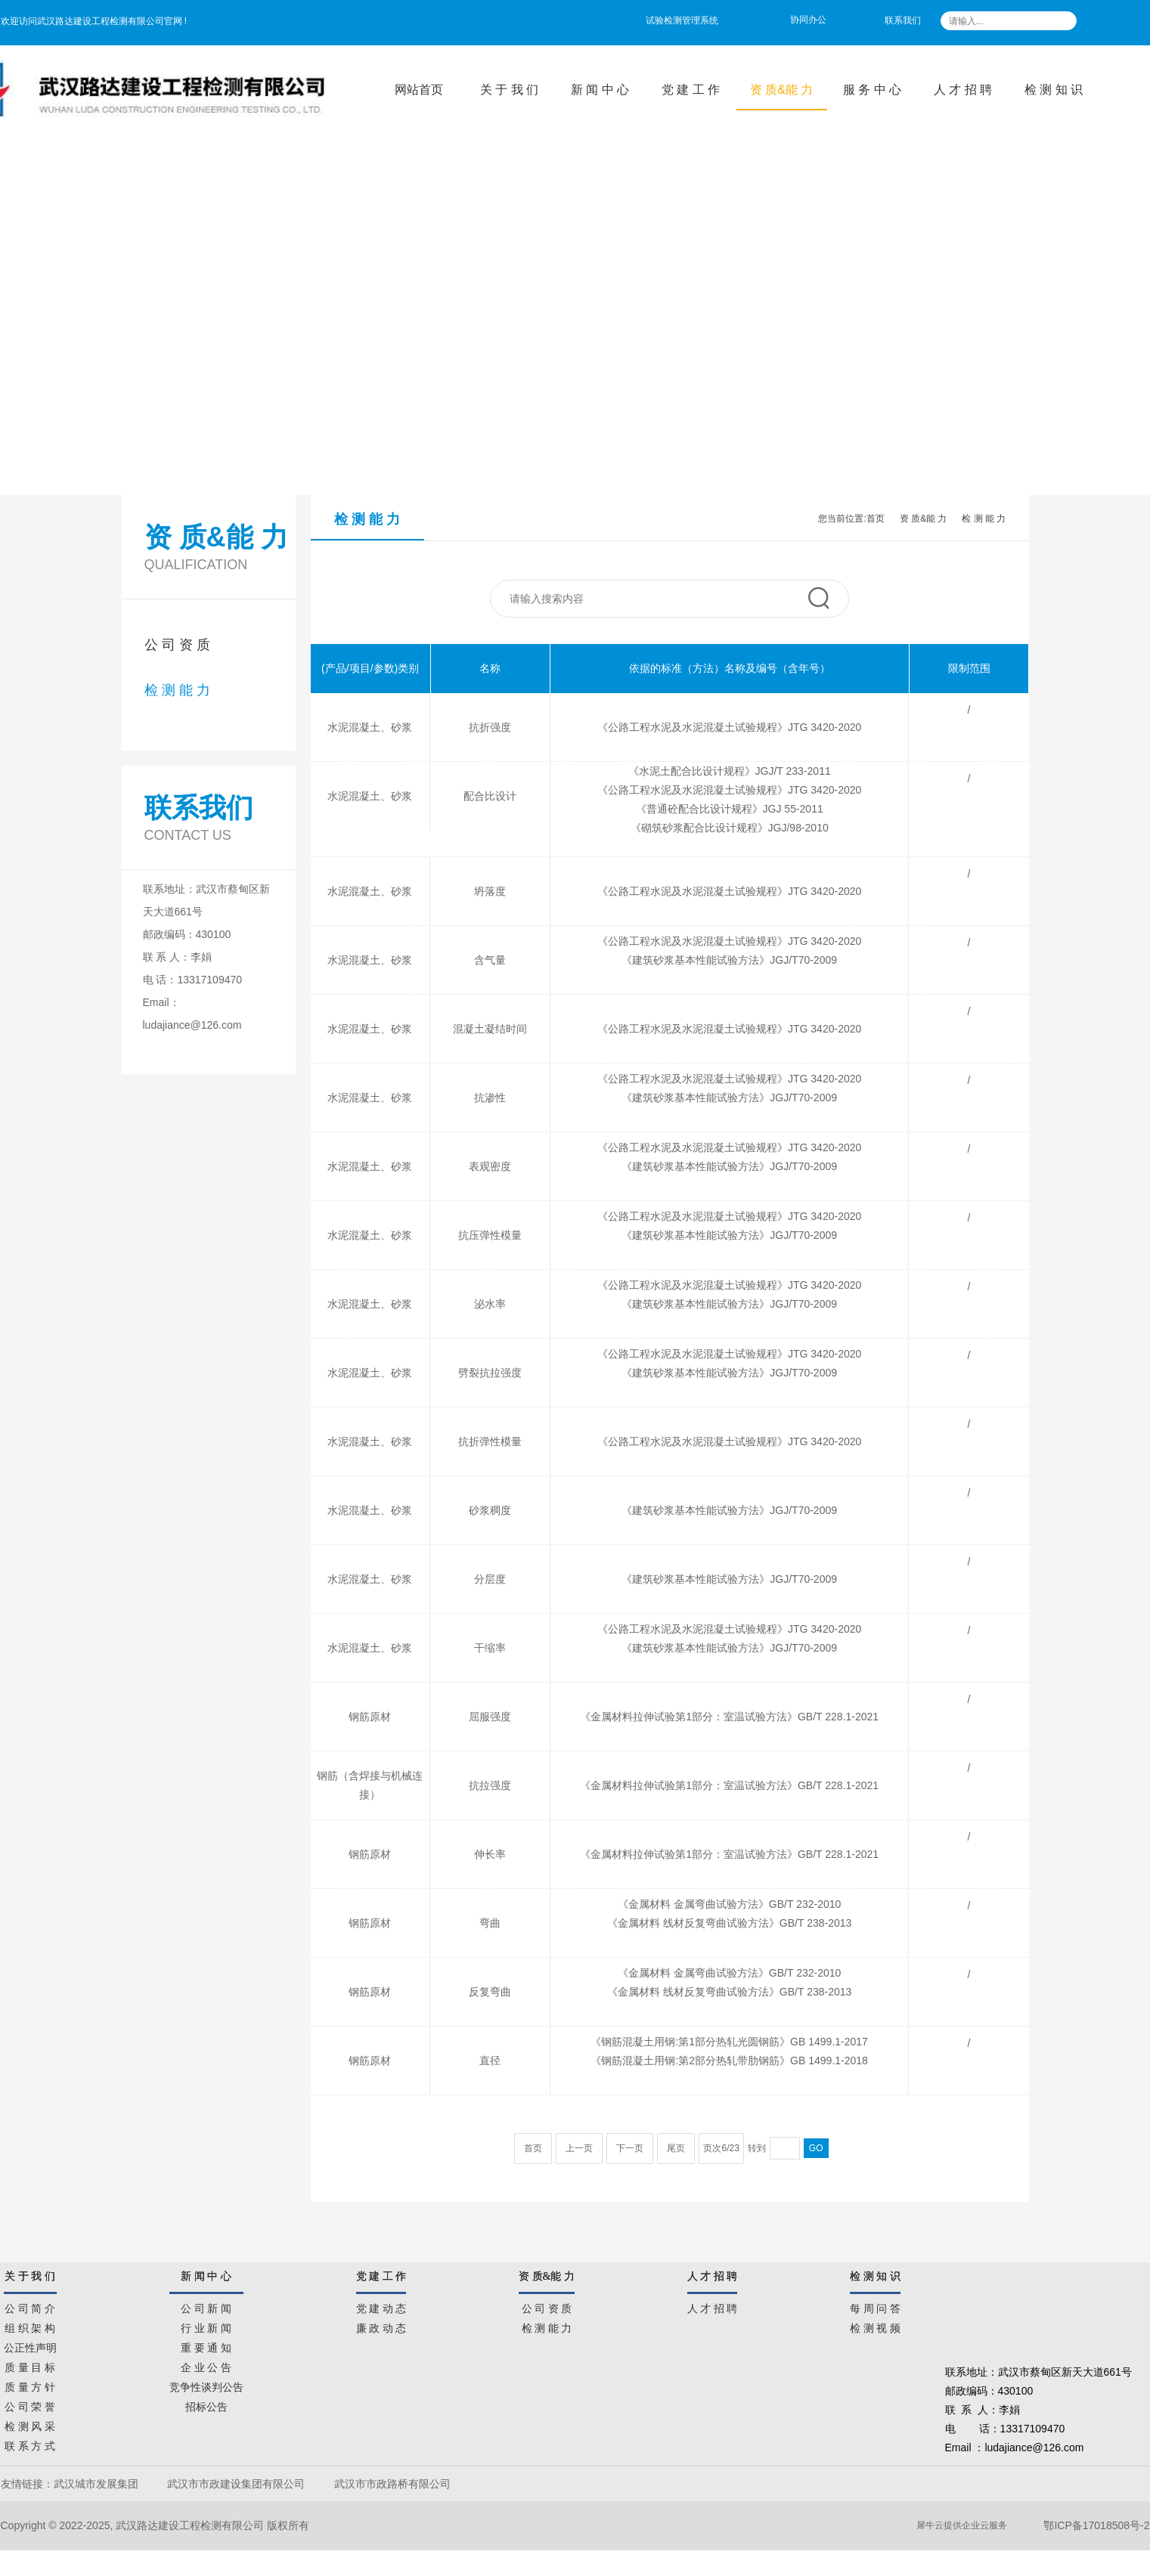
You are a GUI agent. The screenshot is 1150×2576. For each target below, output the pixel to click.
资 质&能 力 (782, 89)
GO (816, 2148)
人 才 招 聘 (963, 89)
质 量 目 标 (30, 2365)
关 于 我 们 (509, 89)
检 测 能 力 (177, 690)
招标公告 (206, 2404)
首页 (875, 518)
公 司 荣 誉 (30, 2404)
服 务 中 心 (872, 89)
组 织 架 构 (30, 2326)
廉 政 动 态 (381, 2326)
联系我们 (903, 20)
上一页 (579, 2148)
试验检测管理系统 (682, 20)
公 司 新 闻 (206, 2306)
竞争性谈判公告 (206, 2385)
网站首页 (419, 89)
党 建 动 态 (381, 2306)
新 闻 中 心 (600, 89)
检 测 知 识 (1053, 89)
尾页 (676, 2148)
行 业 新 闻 (206, 2326)
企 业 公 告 (206, 2365)
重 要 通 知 (206, 2345)
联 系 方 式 (30, 2444)
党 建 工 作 (691, 89)
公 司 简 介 (30, 2306)
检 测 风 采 (30, 2424)
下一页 (629, 2148)
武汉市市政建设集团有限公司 (236, 2484)
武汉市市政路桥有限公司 (395, 2484)
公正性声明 (30, 2345)
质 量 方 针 (30, 2385)
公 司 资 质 (177, 644)
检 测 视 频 (875, 2326)
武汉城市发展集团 (96, 2484)
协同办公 (808, 19)
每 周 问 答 (875, 2306)
